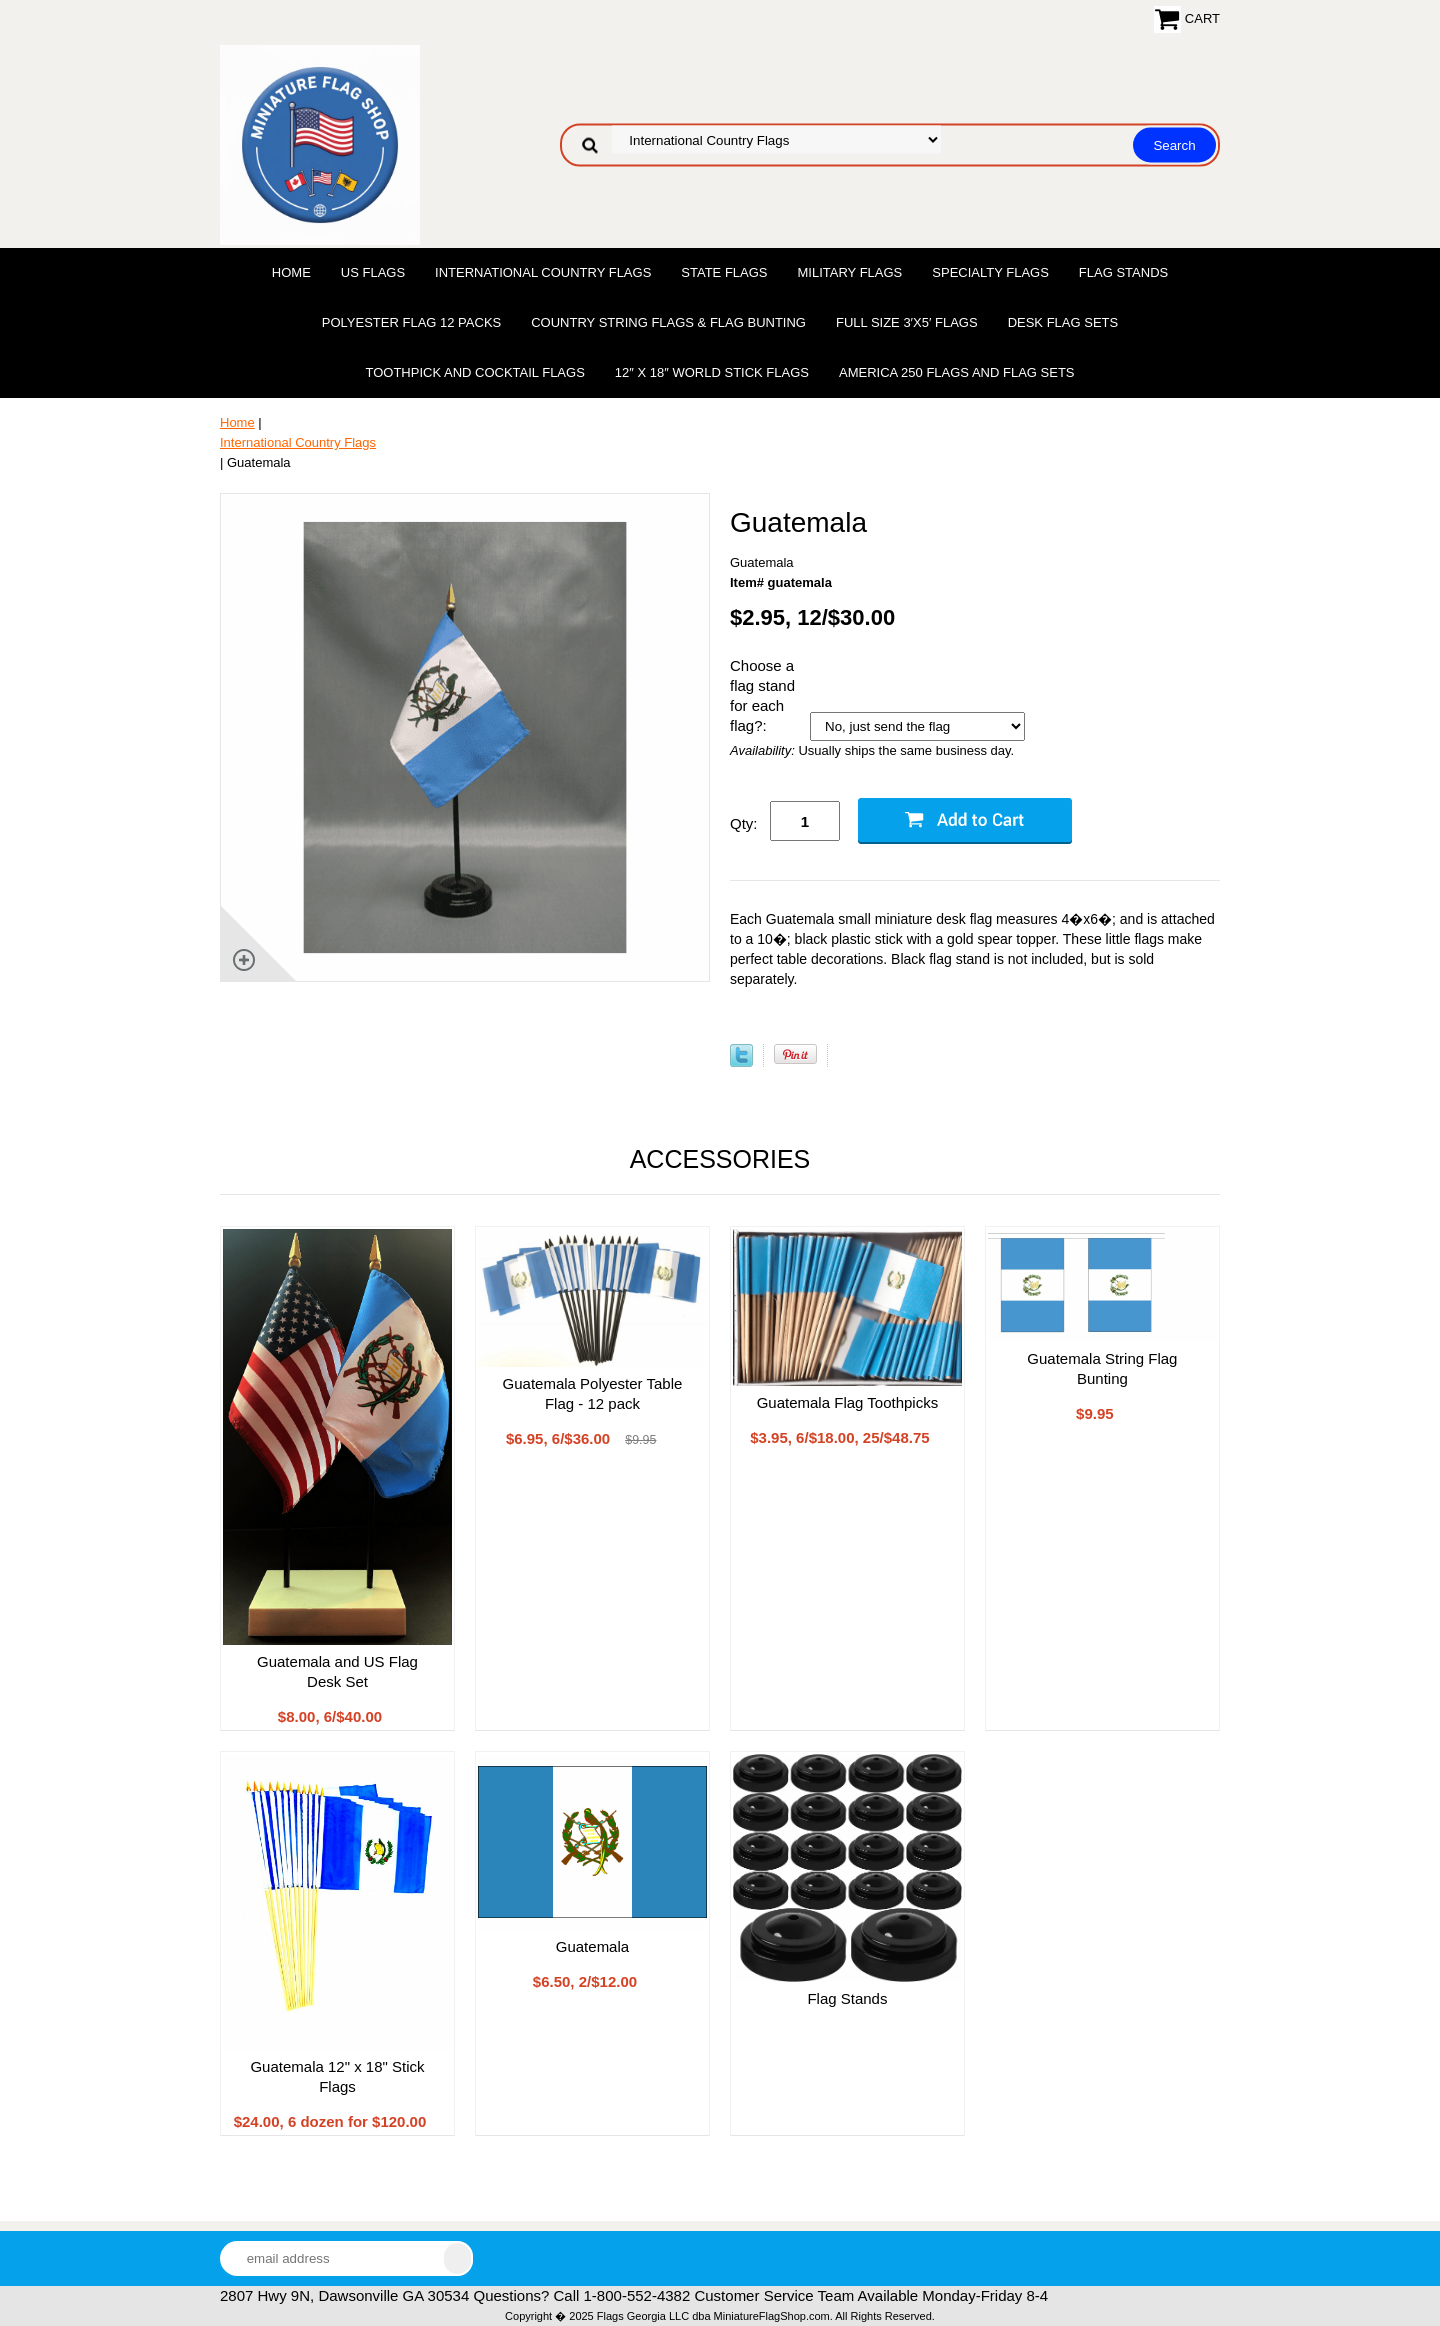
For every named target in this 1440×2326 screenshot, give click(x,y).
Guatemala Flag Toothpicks (848, 1402)
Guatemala (592, 1946)
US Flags (373, 272)
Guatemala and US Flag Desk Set (337, 1671)
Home (291, 272)
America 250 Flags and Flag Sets (957, 372)
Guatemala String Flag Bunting (1102, 1368)
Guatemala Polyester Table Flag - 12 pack (593, 1393)
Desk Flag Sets (1063, 322)
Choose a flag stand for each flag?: (762, 695)
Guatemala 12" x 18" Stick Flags (337, 2076)
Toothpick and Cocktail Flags (474, 372)
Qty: (744, 823)
